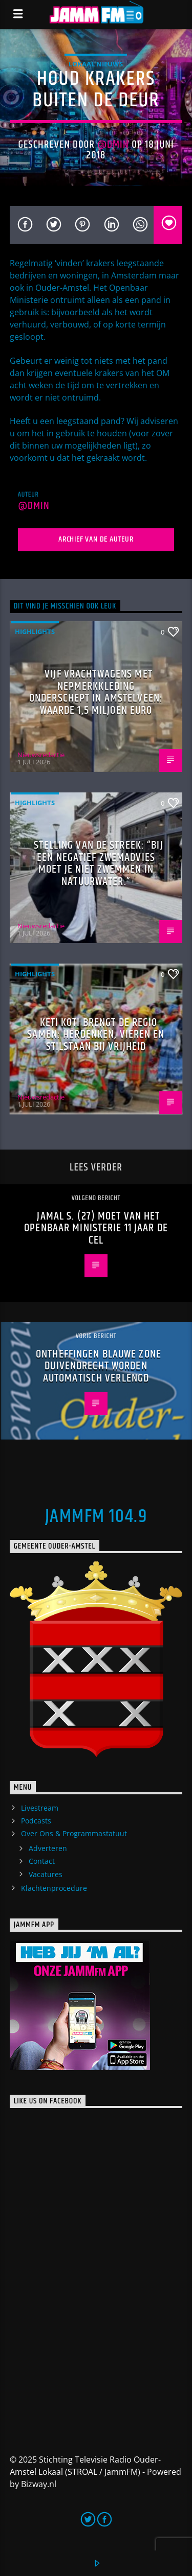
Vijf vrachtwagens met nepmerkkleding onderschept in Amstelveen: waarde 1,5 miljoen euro (96, 692)
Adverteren (48, 1848)
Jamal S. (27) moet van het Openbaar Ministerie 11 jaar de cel (96, 1228)
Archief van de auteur (96, 539)
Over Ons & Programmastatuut (74, 1833)
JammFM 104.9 (96, 1517)
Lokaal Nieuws (96, 63)
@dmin (113, 144)
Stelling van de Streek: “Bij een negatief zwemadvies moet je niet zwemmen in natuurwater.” (98, 863)
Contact (42, 1861)
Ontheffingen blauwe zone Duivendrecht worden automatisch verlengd (98, 1366)
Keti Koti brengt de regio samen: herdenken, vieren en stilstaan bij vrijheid (95, 1035)
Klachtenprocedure (54, 1888)
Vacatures (45, 1874)
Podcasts (36, 1820)
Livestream (39, 1808)
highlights (35, 631)
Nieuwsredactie (41, 754)
